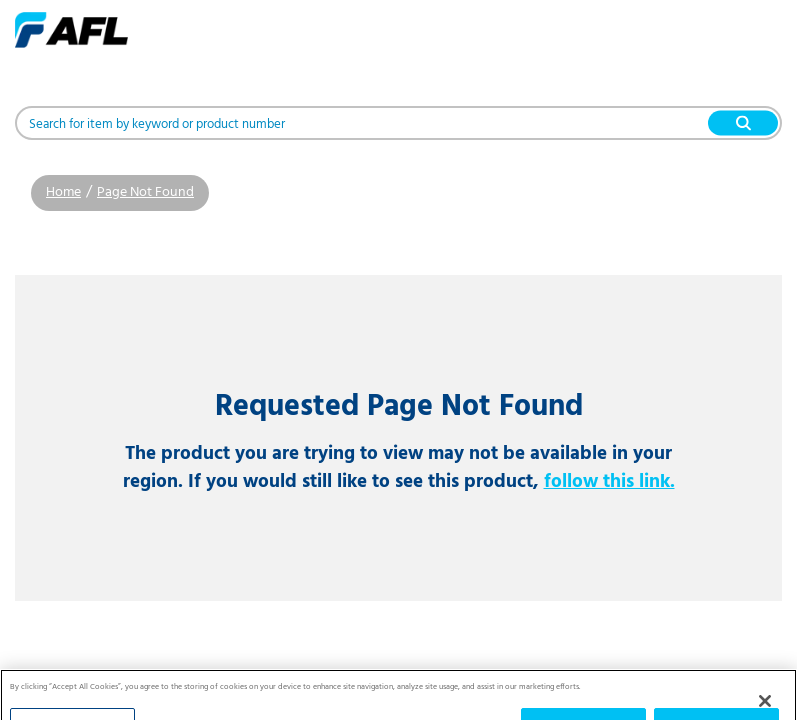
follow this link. (609, 482)
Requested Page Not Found (399, 407)
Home (63, 192)
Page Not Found (145, 192)
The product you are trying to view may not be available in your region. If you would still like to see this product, (399, 468)
